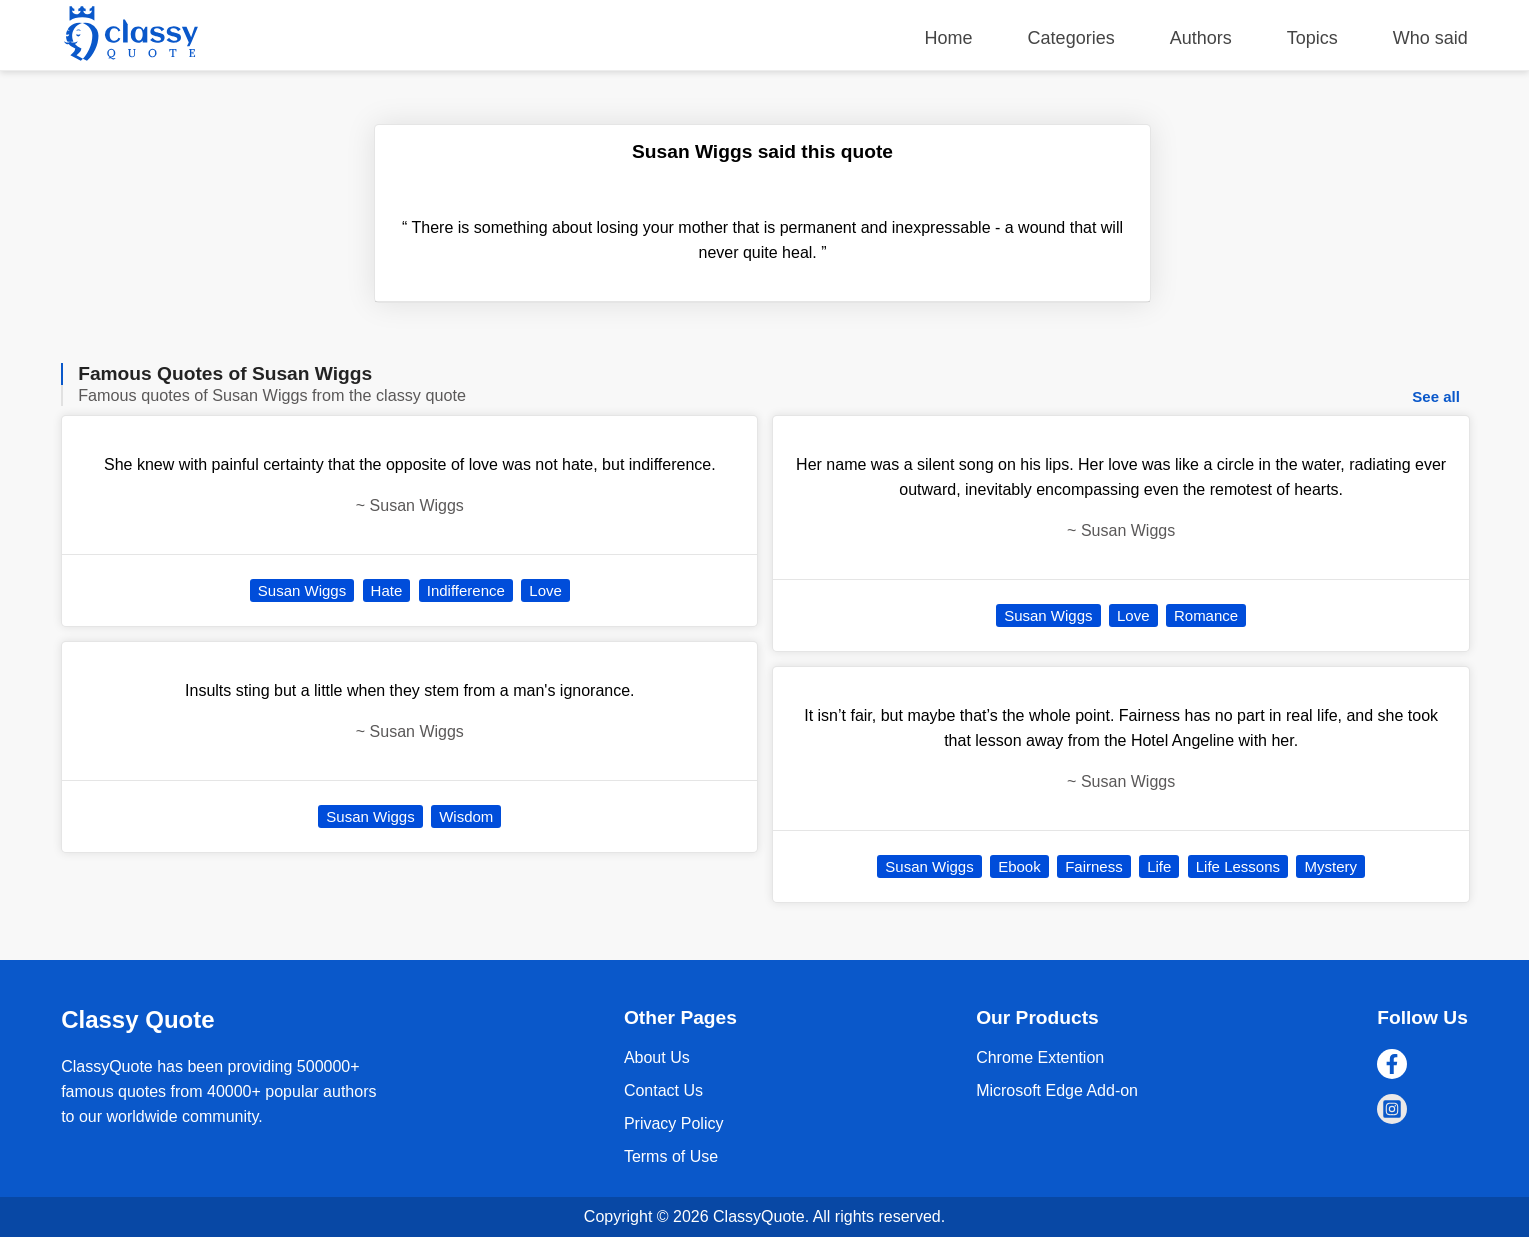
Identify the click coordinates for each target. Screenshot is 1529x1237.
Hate (387, 590)
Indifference (466, 590)
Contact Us (663, 1090)
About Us (657, 1057)
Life (1159, 866)
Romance (1206, 615)
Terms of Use (671, 1156)
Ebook (1019, 866)
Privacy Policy (674, 1123)
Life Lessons (1238, 866)
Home (949, 38)
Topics (1312, 38)
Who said (1430, 38)
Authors (1201, 38)
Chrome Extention (1040, 1057)
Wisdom (466, 816)
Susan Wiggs (302, 590)
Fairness (1094, 866)
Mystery (1330, 866)
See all (1436, 396)
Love (545, 590)
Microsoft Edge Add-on (1057, 1090)
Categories (1071, 38)
